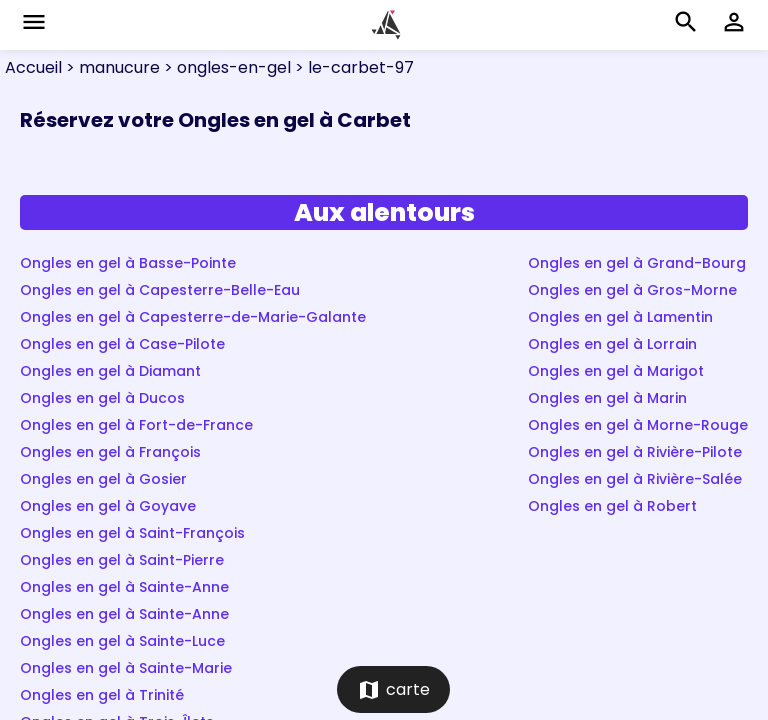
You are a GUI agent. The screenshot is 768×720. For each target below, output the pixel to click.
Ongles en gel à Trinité (102, 695)
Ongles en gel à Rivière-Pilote (635, 452)
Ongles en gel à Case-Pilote (122, 344)
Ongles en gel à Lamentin (620, 317)
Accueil (33, 67)
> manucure (111, 67)
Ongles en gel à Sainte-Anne (124, 587)
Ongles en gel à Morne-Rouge (638, 425)
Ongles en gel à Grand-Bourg (637, 263)
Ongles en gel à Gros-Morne (632, 290)
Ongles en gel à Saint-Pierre (122, 560)
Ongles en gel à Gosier (103, 479)
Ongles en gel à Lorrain (612, 344)
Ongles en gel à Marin (607, 398)
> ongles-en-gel (225, 67)
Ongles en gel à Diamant (110, 371)
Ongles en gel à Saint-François (132, 533)
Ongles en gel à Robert (612, 506)
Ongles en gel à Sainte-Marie (126, 668)
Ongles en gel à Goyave (108, 506)
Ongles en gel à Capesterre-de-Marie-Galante (193, 317)
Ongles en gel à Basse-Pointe (128, 263)
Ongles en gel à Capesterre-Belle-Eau (160, 290)
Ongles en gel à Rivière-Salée (635, 479)
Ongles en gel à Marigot (616, 371)
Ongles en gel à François (110, 452)
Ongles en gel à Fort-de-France (136, 425)
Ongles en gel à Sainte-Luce (122, 641)
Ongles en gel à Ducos (102, 398)
